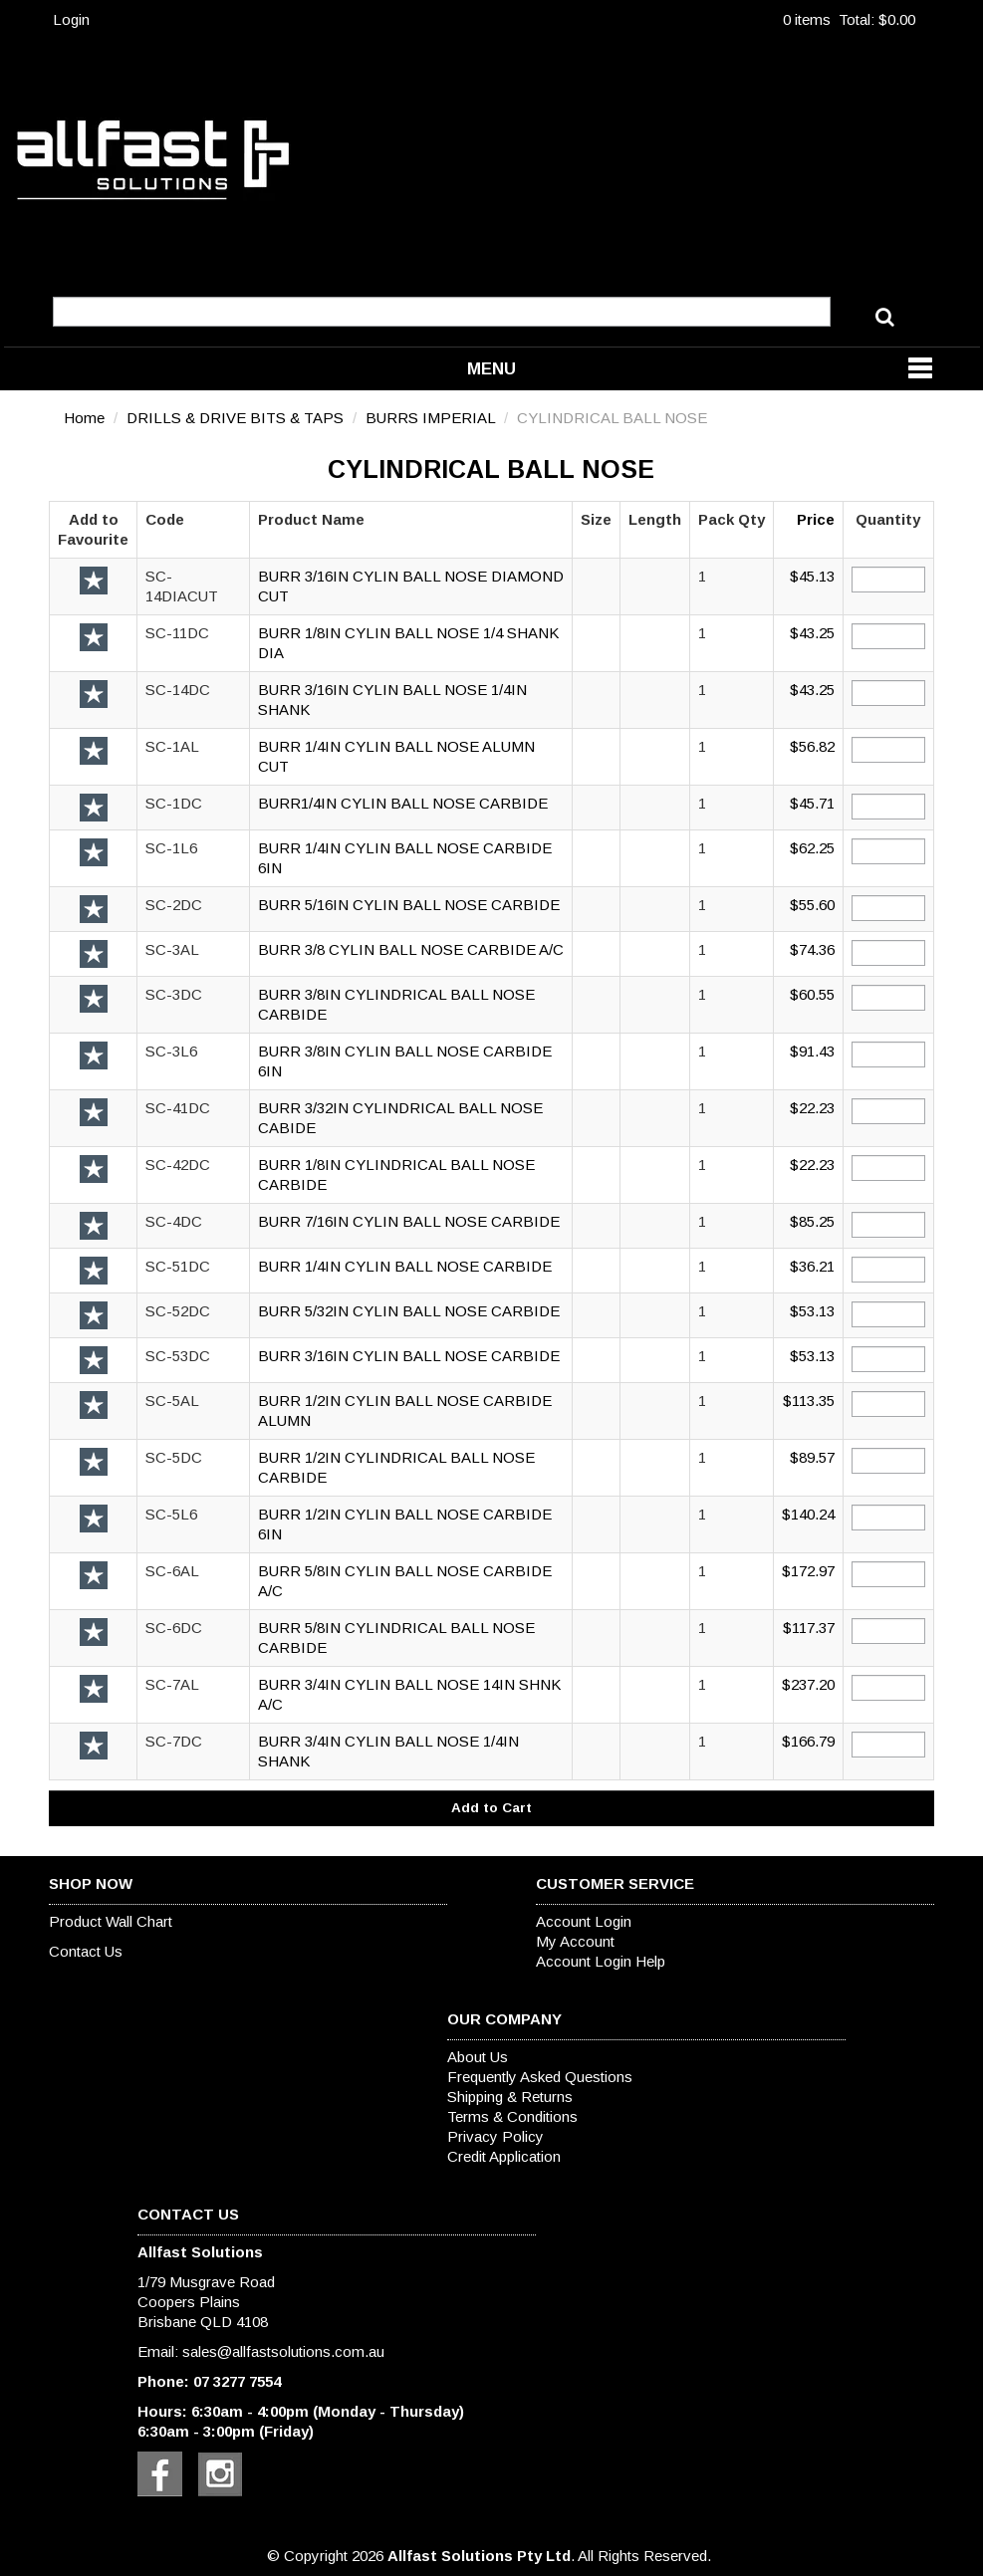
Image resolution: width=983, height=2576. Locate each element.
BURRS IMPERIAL (430, 417)
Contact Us (86, 1951)
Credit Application (504, 2156)
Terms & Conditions (512, 2116)
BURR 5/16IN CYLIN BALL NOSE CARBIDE (409, 904)
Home (84, 417)
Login (71, 19)
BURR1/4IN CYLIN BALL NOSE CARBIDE (403, 803)
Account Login (583, 1921)
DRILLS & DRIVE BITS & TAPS (235, 417)
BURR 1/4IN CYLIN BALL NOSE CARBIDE (405, 1266)
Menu (491, 368)
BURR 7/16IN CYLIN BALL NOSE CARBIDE (409, 1221)
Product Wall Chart (110, 1921)
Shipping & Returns (510, 2096)
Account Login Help (600, 1961)
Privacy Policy (495, 2136)
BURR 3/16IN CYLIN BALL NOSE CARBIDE (409, 1355)
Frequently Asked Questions (539, 2076)
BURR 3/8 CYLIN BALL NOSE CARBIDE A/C (411, 949)
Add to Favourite (94, 580)
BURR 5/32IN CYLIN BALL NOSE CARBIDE (409, 1310)
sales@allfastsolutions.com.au (283, 2351)
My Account (575, 1941)
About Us (477, 2056)
